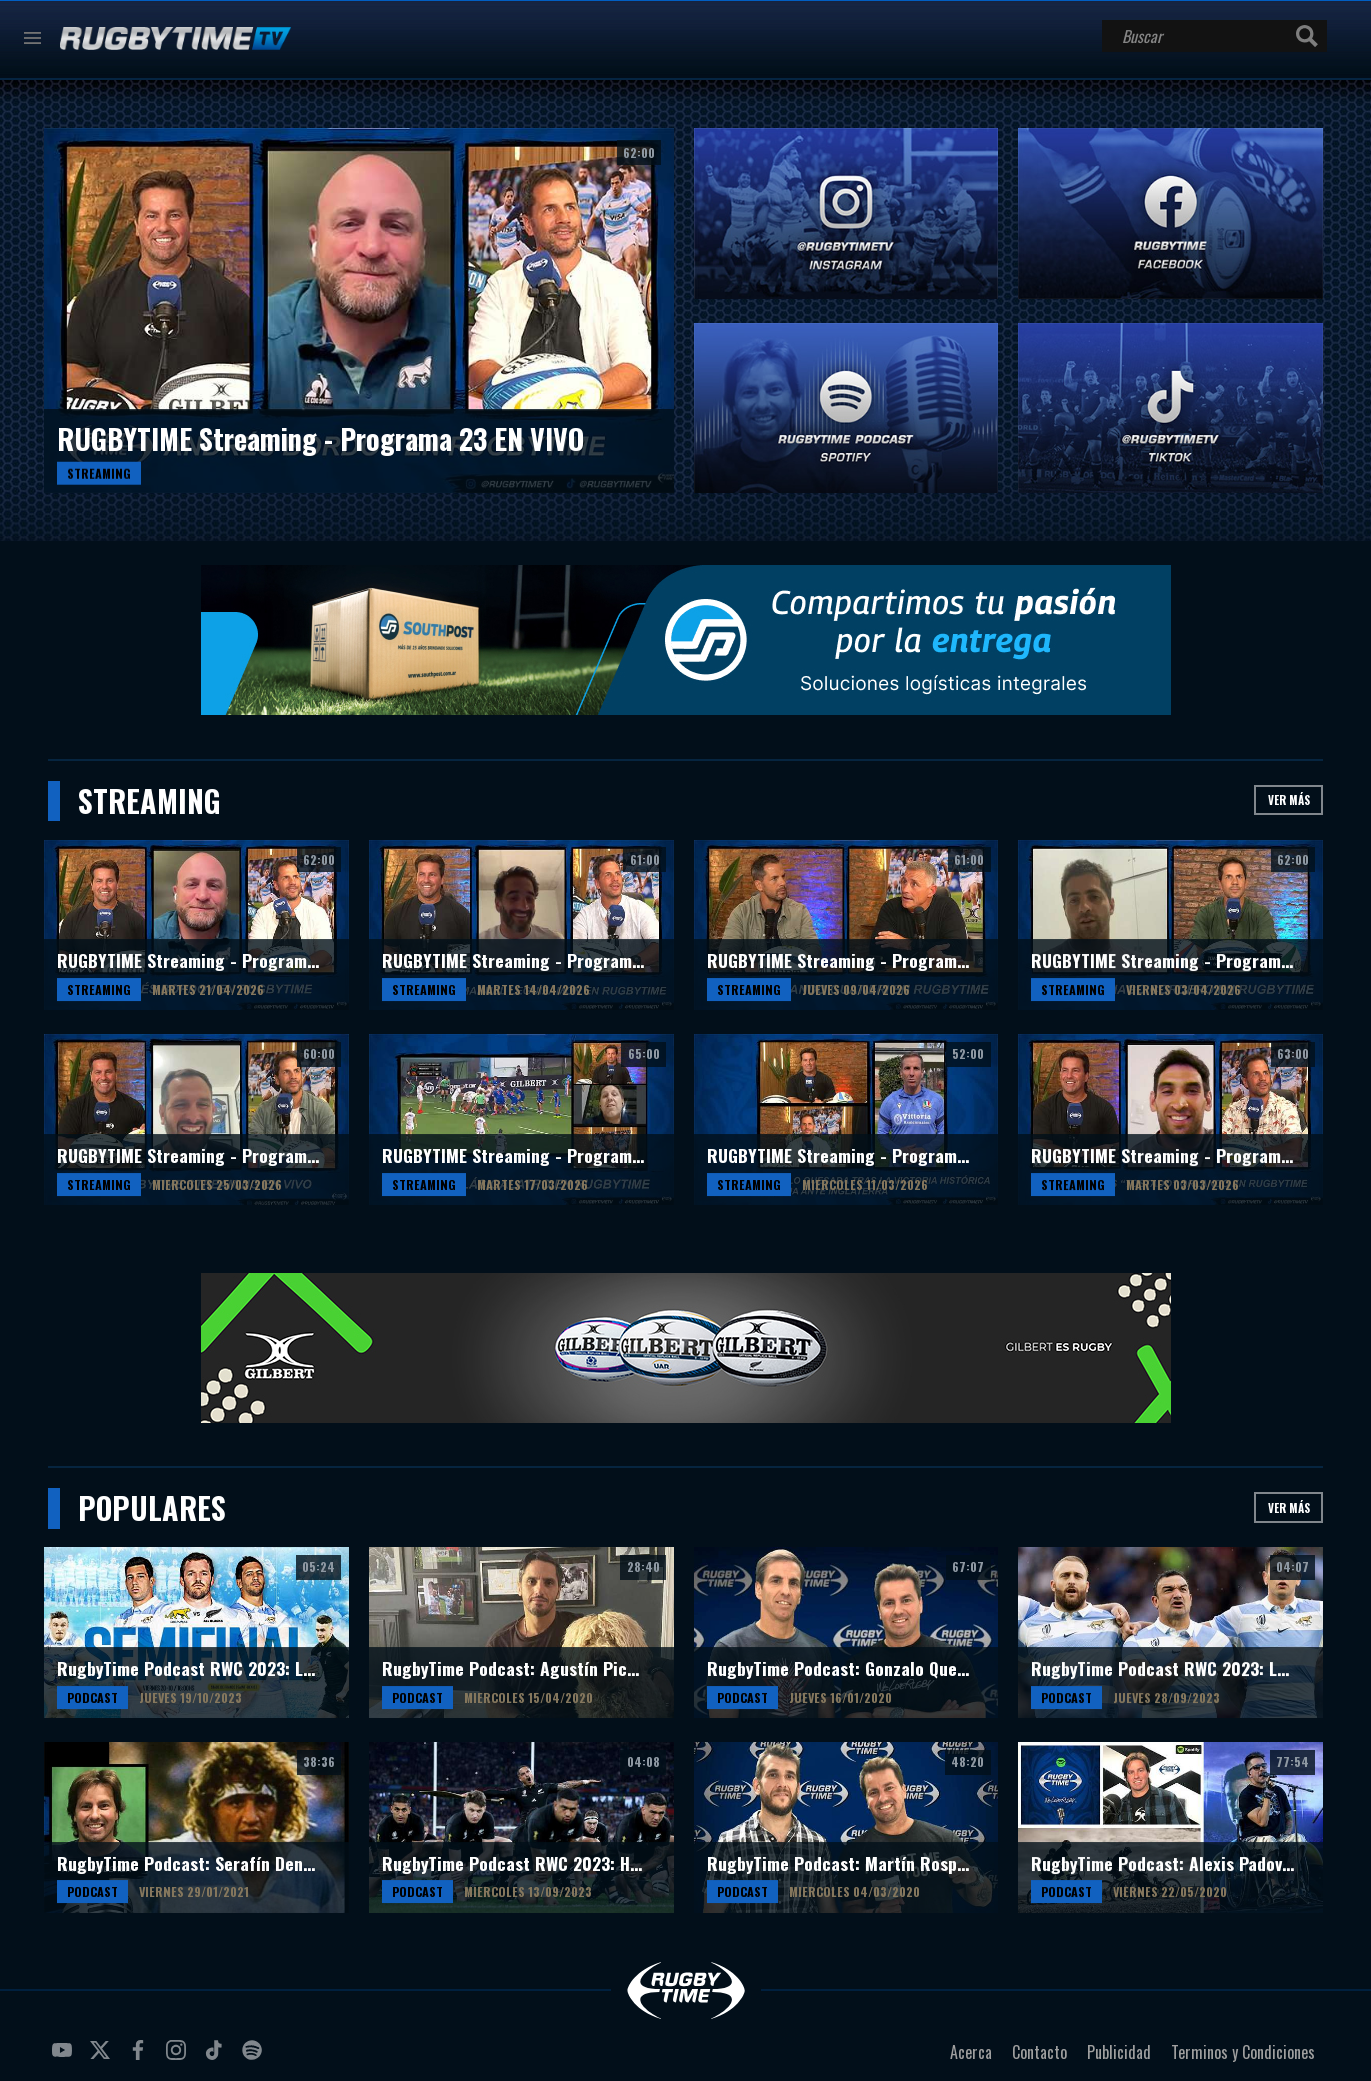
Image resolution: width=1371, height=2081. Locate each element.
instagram (179, 2058)
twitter (103, 2058)
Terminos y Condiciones (1243, 2052)
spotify (255, 2058)
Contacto (1039, 2052)
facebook (141, 2058)
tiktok (217, 2058)
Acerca (971, 2052)
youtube (65, 2058)
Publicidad (1119, 2052)
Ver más (1289, 799)
